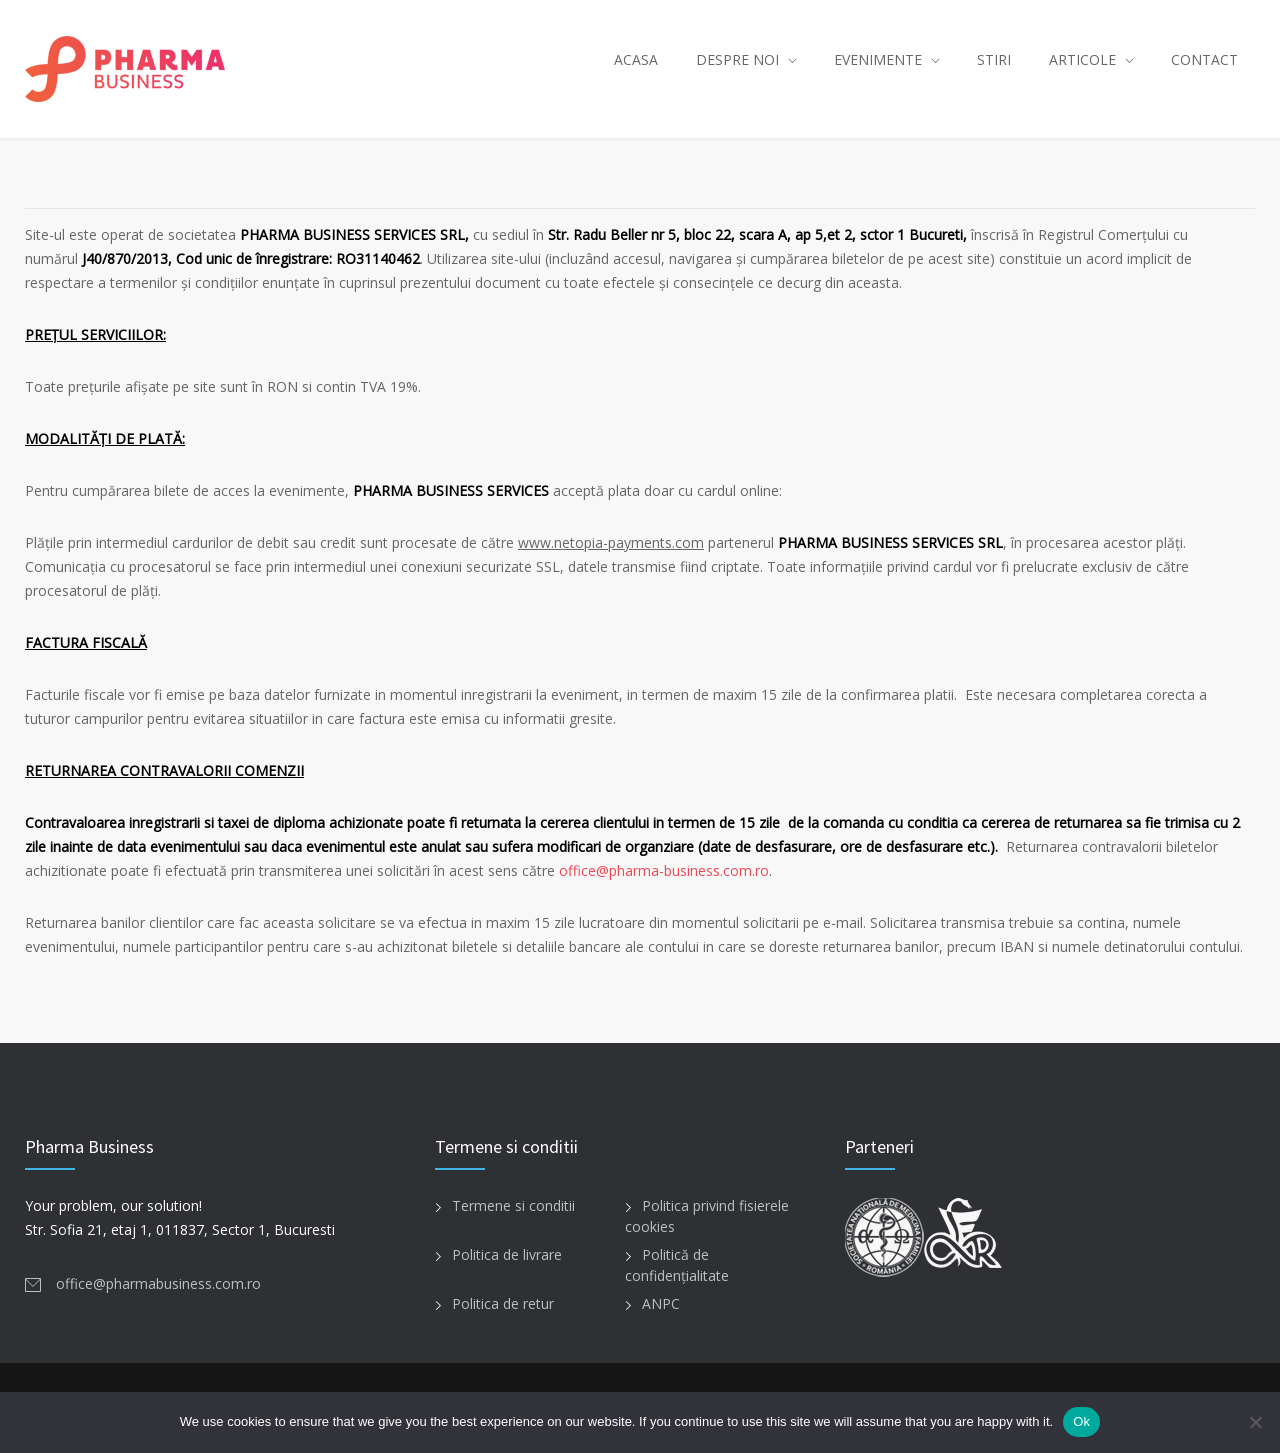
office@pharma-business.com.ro (664, 870)
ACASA (636, 59)
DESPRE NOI (737, 59)
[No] (1255, 1422)
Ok (1081, 1421)
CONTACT (1204, 59)
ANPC (661, 1303)
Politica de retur (503, 1303)
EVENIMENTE (878, 59)
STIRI (994, 59)
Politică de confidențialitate (677, 1265)
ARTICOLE (1082, 59)
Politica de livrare (507, 1254)
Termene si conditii (513, 1205)
